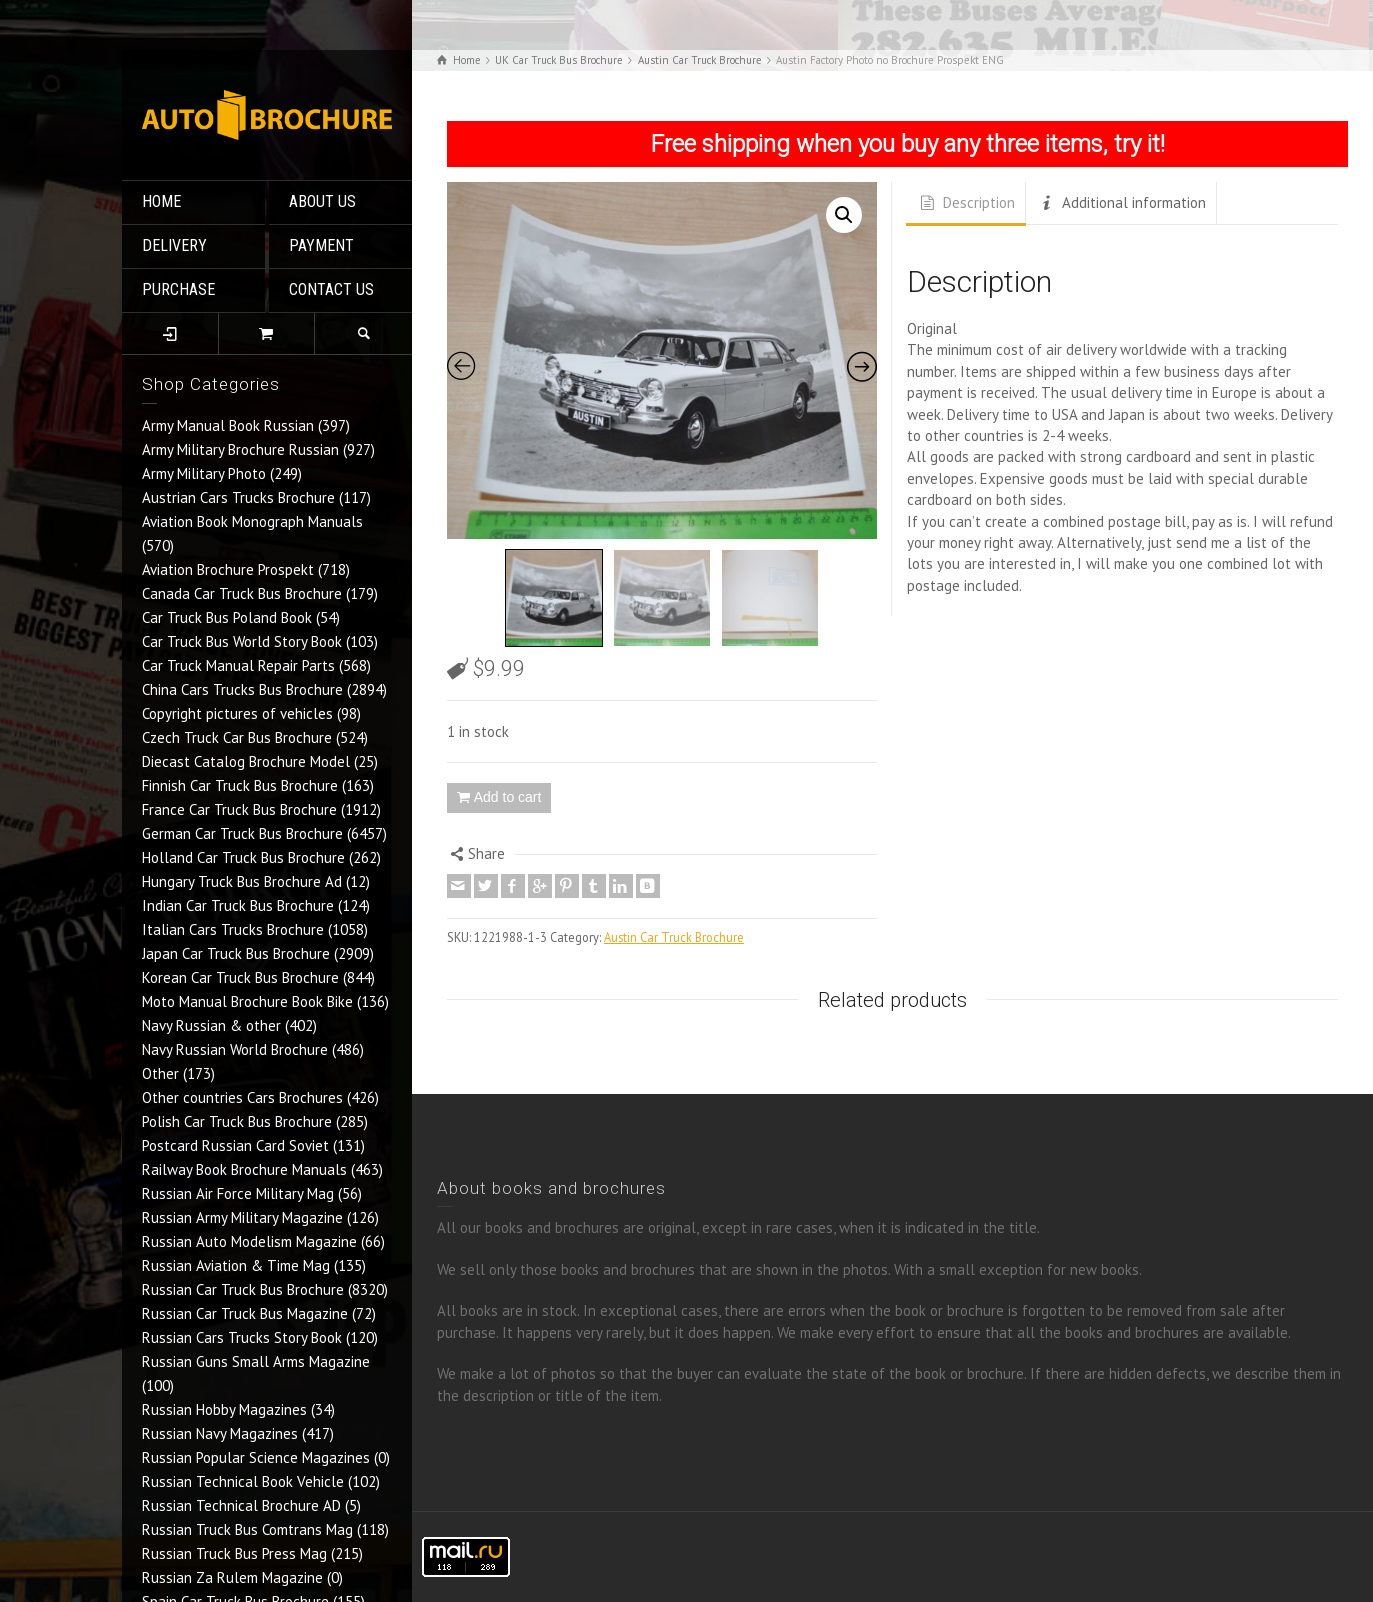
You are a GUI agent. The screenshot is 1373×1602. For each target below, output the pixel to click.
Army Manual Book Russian (228, 425)
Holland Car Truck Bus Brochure (243, 857)
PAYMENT (321, 245)
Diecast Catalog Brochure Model (246, 761)
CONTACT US (331, 289)
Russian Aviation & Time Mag (236, 1265)
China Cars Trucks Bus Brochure (242, 689)
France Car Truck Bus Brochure (239, 809)
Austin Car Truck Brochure (674, 937)
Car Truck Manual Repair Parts (238, 665)
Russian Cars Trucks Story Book (242, 1337)
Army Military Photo (204, 473)
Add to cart (508, 797)
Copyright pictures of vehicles (237, 713)
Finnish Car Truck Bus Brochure (240, 785)
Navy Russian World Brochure (235, 1049)
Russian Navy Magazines (220, 1433)
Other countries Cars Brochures (242, 1097)
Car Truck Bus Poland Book (227, 617)
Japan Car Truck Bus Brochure (236, 953)
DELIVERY (174, 245)
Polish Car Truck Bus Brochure (237, 1121)
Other (160, 1073)
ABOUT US (322, 201)
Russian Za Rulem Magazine (232, 1577)
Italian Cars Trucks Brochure (233, 929)
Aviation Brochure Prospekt (228, 569)
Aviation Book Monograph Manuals (252, 521)
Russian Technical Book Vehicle (243, 1481)
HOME (161, 201)
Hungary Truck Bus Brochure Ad (242, 881)
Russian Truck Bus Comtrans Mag (247, 1529)
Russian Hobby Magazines (224, 1409)
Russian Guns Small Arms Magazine (256, 1361)
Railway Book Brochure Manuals (244, 1169)
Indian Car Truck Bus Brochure (238, 905)
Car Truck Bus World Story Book (242, 641)
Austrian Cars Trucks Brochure (238, 497)
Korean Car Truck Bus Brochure (240, 977)
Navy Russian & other (211, 1025)
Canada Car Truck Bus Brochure (242, 593)
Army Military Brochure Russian (240, 449)
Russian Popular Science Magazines (256, 1457)
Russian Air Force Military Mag (238, 1193)
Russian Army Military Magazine (242, 1217)
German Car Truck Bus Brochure (242, 833)
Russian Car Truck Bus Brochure (243, 1289)
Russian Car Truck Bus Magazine (245, 1313)
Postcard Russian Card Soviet (235, 1145)
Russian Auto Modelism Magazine (249, 1241)
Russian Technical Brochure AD (241, 1505)
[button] (844, 215)
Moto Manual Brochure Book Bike (247, 1001)
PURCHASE (178, 289)
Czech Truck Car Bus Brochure (237, 737)
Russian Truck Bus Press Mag (234, 1553)
